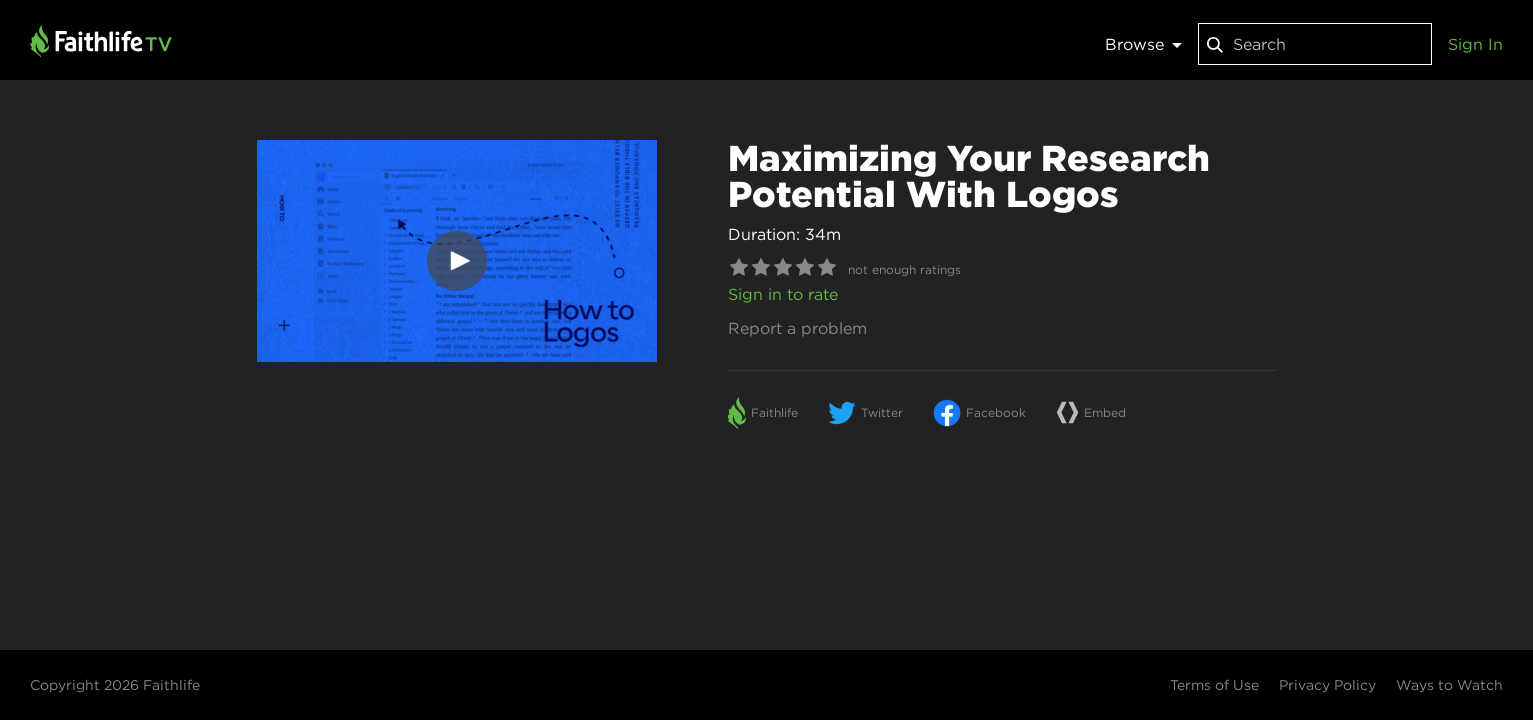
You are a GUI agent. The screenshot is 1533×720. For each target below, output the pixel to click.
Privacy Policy (1327, 685)
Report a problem (797, 328)
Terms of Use (1214, 685)
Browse (1143, 44)
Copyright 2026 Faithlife (115, 685)
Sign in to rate (783, 294)
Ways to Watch (1449, 685)
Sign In (1475, 44)
